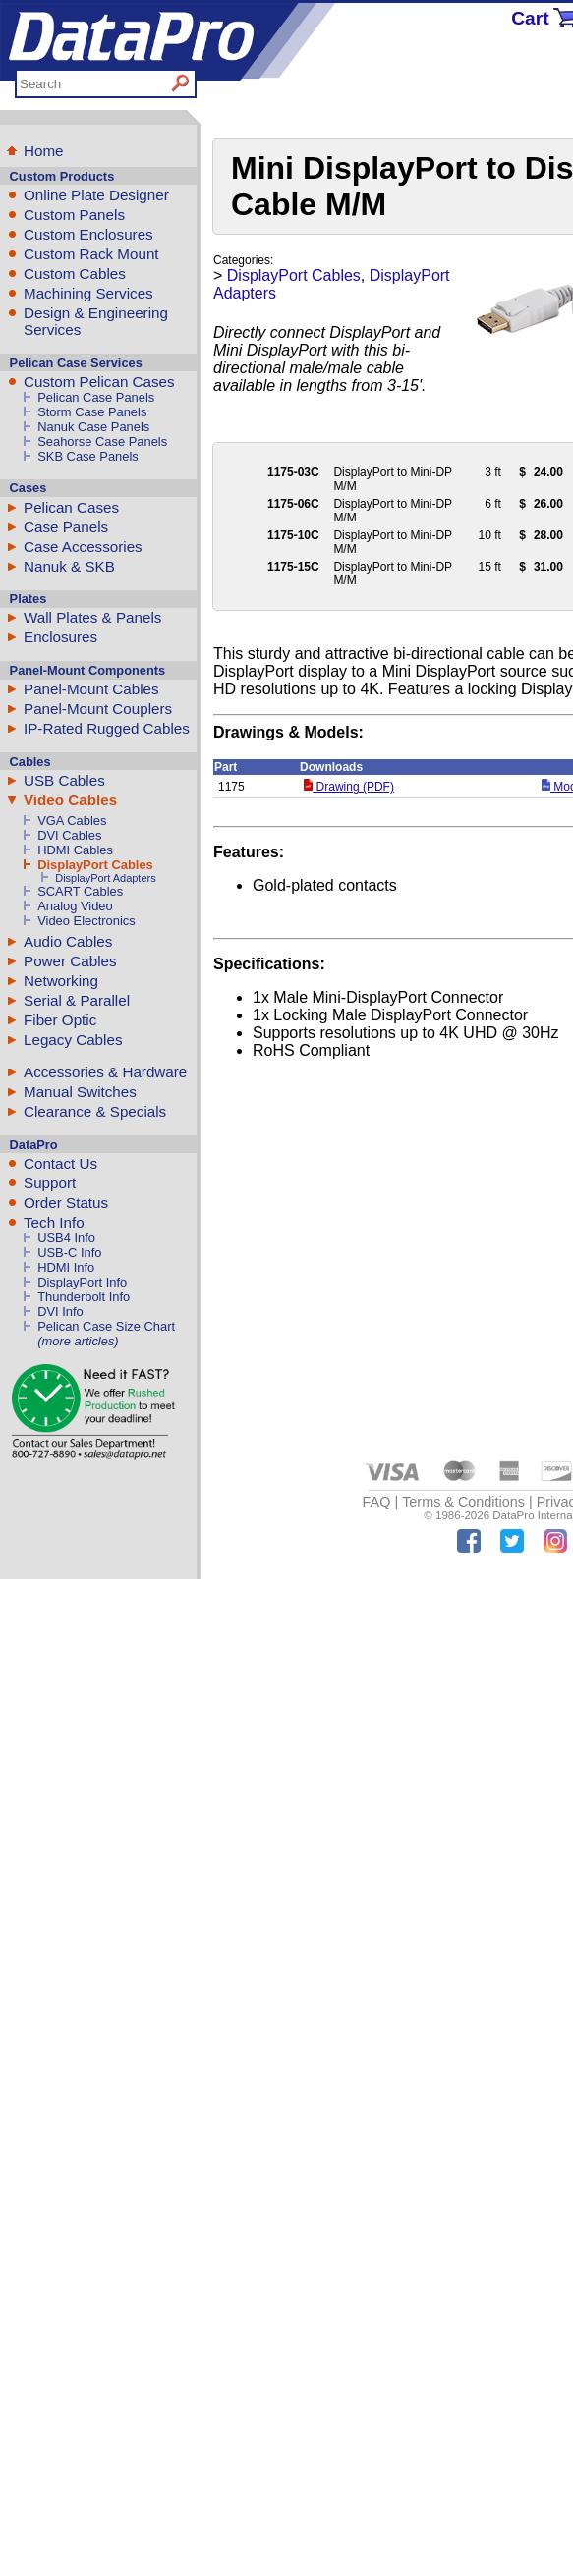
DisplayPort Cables (95, 864)
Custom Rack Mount (91, 254)
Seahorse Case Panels (102, 441)
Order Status (66, 1202)
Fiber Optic (60, 1020)
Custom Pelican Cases (99, 381)
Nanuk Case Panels (93, 426)
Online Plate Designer (96, 195)
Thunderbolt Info (83, 1296)
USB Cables (64, 780)
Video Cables (70, 800)
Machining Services (88, 293)
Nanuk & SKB (69, 566)
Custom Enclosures (88, 234)
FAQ (377, 1501)
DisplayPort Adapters (105, 878)
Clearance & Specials (95, 1111)
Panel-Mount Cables (91, 689)
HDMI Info (65, 1267)
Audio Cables (68, 941)
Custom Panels (74, 214)
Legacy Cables (73, 1039)
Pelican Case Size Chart (106, 1326)
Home (44, 150)
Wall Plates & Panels (92, 617)
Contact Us (60, 1163)
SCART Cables (80, 891)
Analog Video (75, 906)
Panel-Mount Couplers (98, 708)
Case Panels (66, 527)
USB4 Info (66, 1238)
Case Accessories (83, 546)
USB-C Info (69, 1252)
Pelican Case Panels (95, 397)
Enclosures (60, 637)
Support (50, 1183)
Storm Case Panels (91, 412)
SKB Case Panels (88, 456)
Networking (61, 980)
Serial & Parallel (77, 1000)
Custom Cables (75, 273)
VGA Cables (71, 820)
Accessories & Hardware (105, 1072)
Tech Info (54, 1222)
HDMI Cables (75, 850)
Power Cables (70, 961)
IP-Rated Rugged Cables (107, 728)
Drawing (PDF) (349, 787)
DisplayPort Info (82, 1282)
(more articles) (77, 1341)
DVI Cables (69, 835)
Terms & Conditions (463, 1501)
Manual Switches (80, 1091)
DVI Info (60, 1311)
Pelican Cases (71, 507)
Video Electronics (86, 920)
